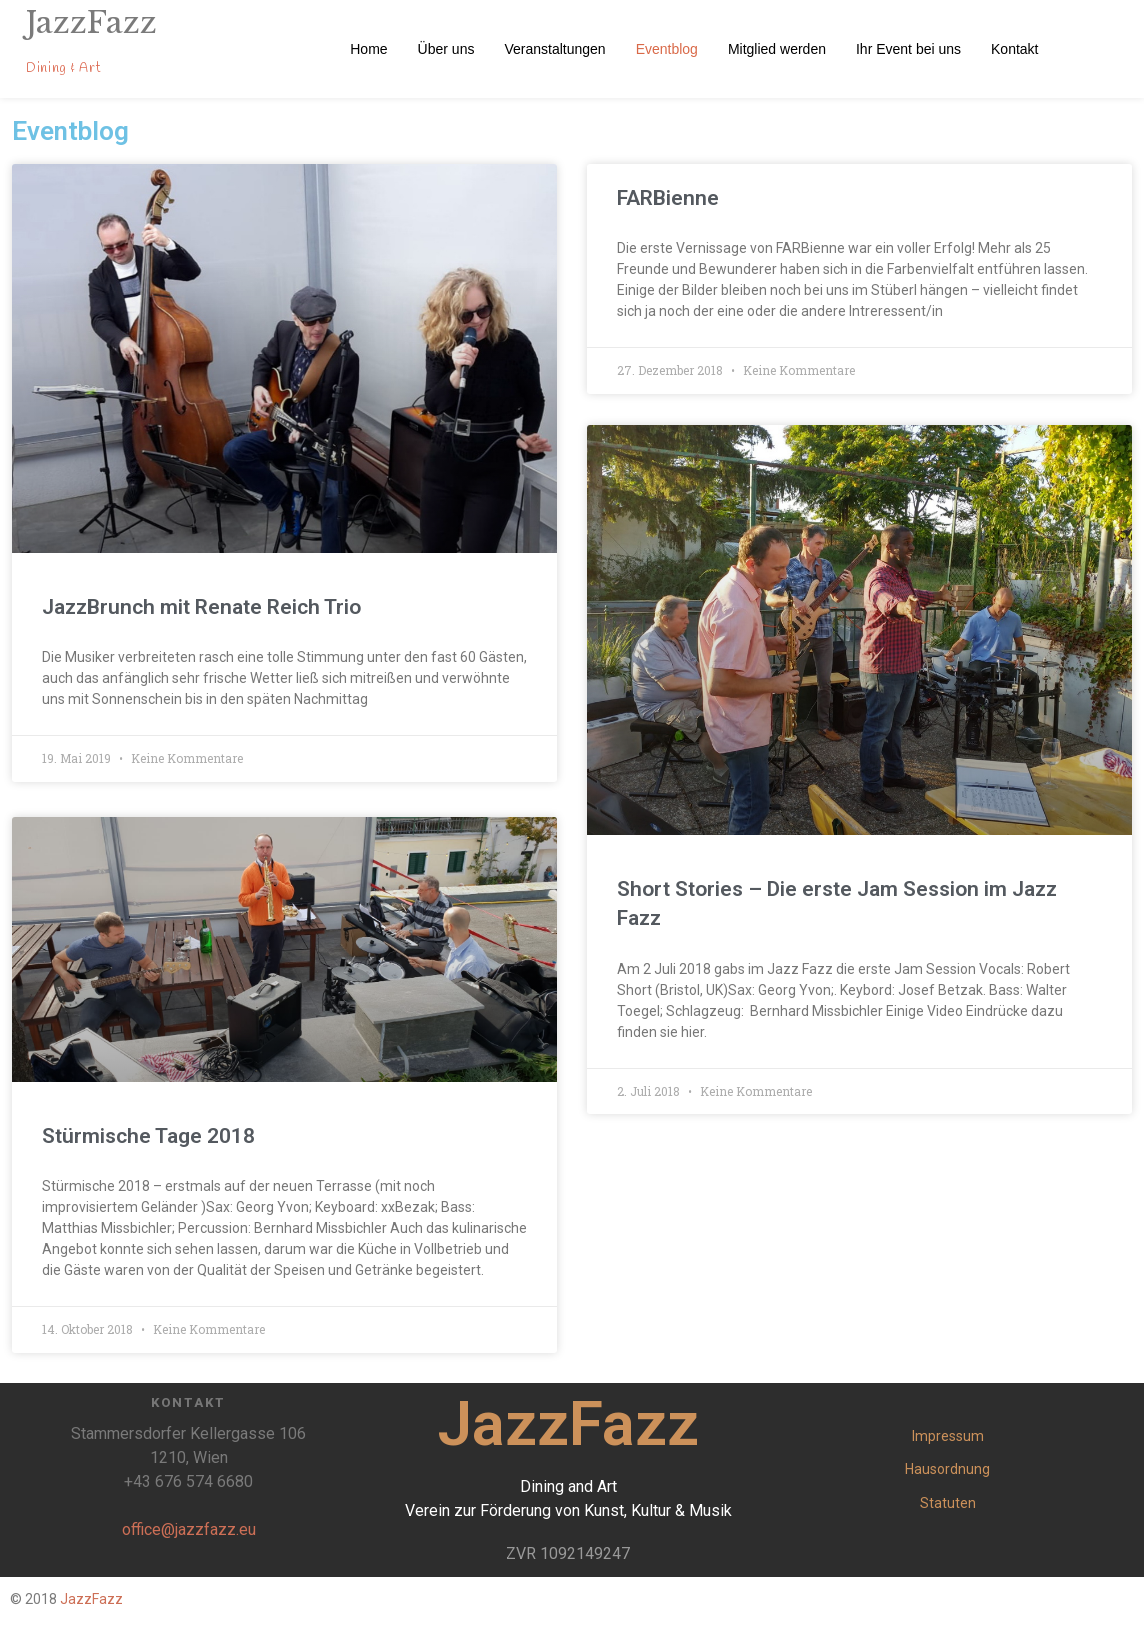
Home (368, 49)
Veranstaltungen (554, 49)
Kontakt (1014, 49)
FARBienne (668, 198)
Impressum (948, 1436)
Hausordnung (947, 1469)
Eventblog (667, 49)
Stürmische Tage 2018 (148, 1136)
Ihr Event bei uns (908, 49)
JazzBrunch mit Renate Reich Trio (201, 607)
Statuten (948, 1503)
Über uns (446, 49)
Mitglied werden (777, 49)
